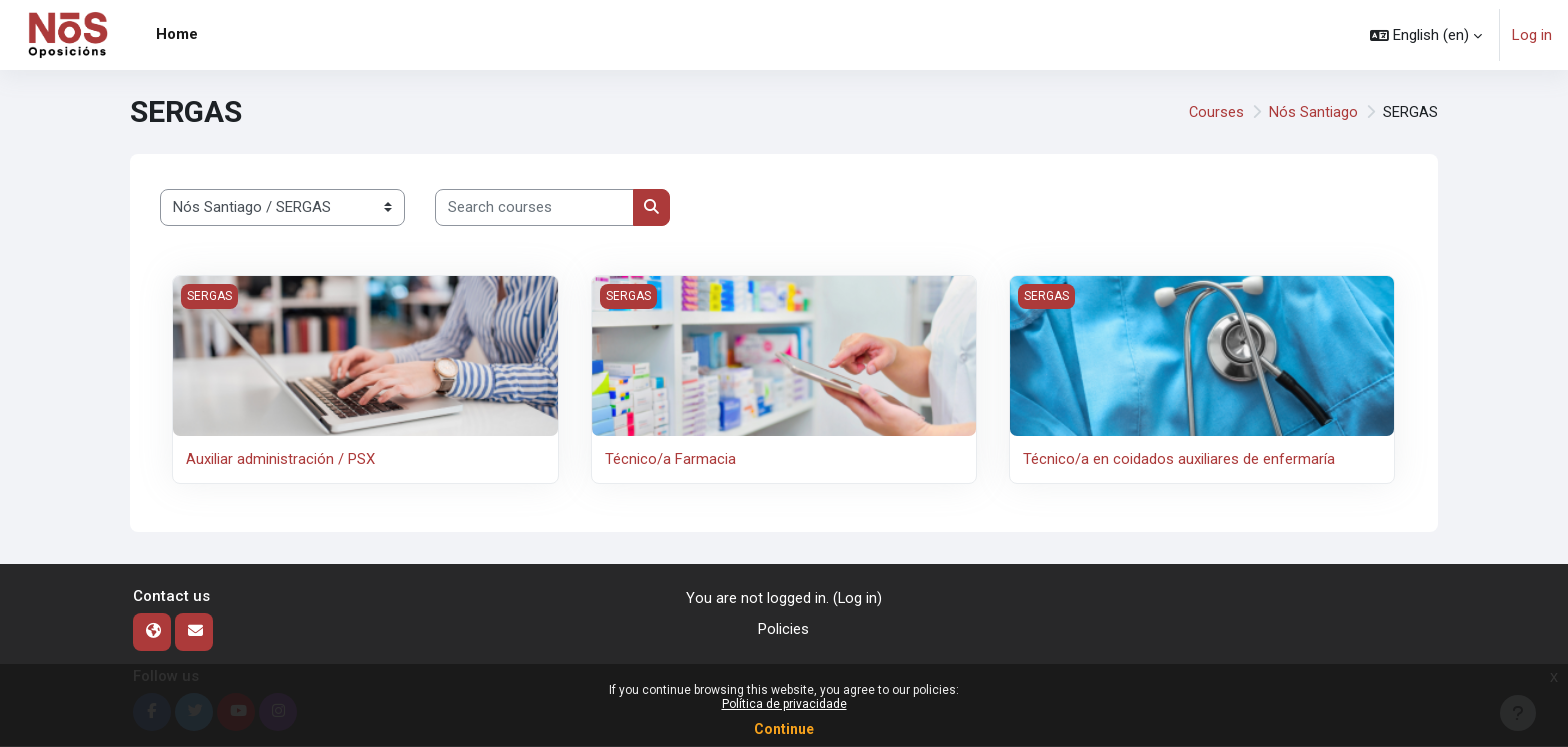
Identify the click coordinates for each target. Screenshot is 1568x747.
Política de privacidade (784, 704)
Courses (1216, 112)
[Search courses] (534, 207)
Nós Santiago (1313, 112)
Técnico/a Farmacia (670, 459)
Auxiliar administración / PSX (280, 459)
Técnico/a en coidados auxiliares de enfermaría (1179, 459)
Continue (784, 729)
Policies (783, 629)
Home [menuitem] (177, 34)
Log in (1532, 35)
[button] (1426, 35)
